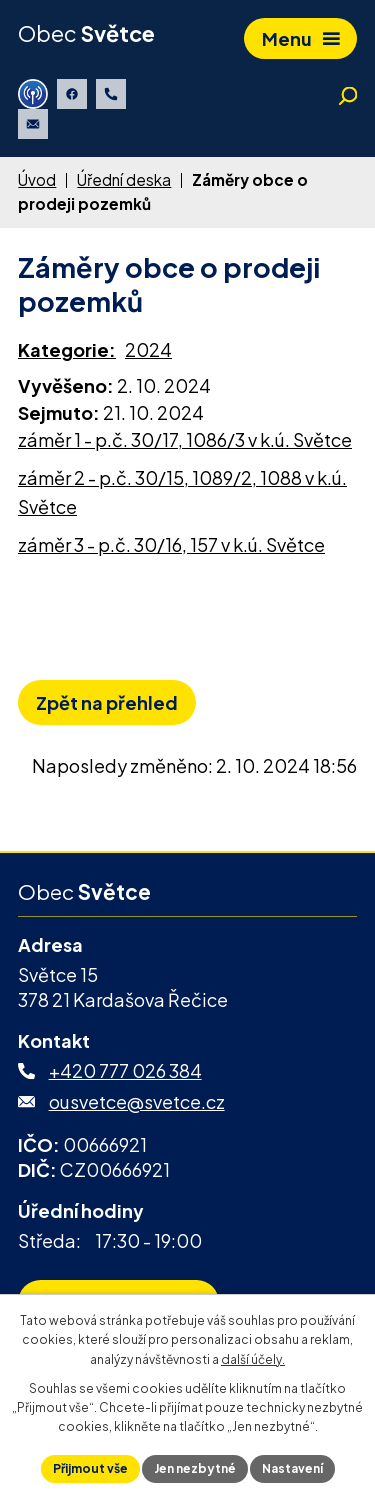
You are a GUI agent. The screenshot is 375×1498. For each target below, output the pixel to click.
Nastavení (292, 1468)
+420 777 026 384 (125, 1070)
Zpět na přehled (107, 702)
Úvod (37, 179)
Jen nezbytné (195, 1468)
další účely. (253, 1359)
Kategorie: (67, 349)
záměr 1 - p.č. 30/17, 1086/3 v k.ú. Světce (185, 439)
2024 (148, 349)
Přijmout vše (90, 1468)
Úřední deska (124, 179)
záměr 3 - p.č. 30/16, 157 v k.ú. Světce (171, 544)
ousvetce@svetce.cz (137, 1101)
